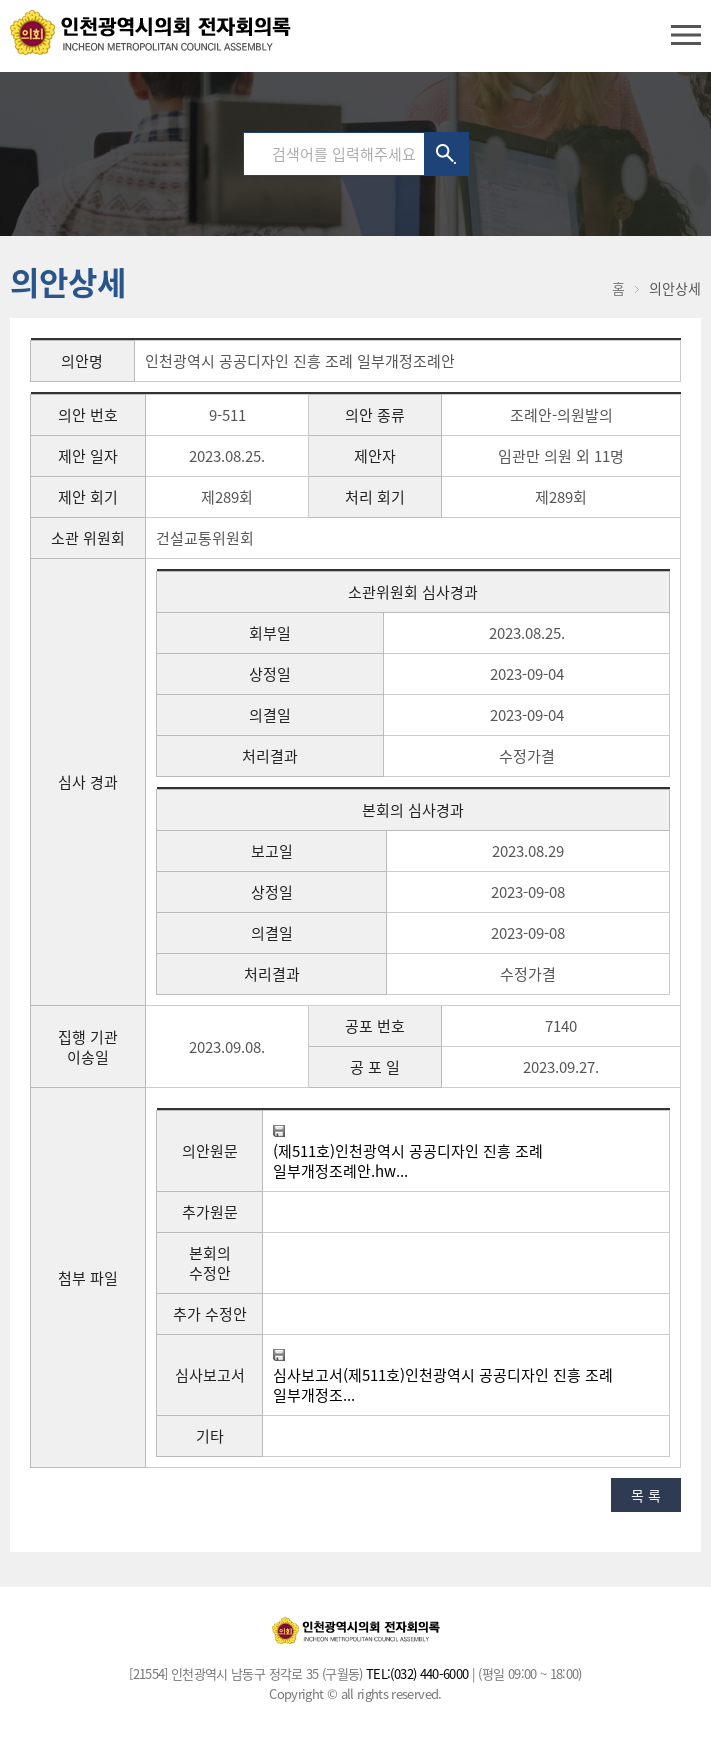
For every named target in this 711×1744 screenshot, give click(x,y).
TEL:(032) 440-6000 (417, 1673)
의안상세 (675, 288)
